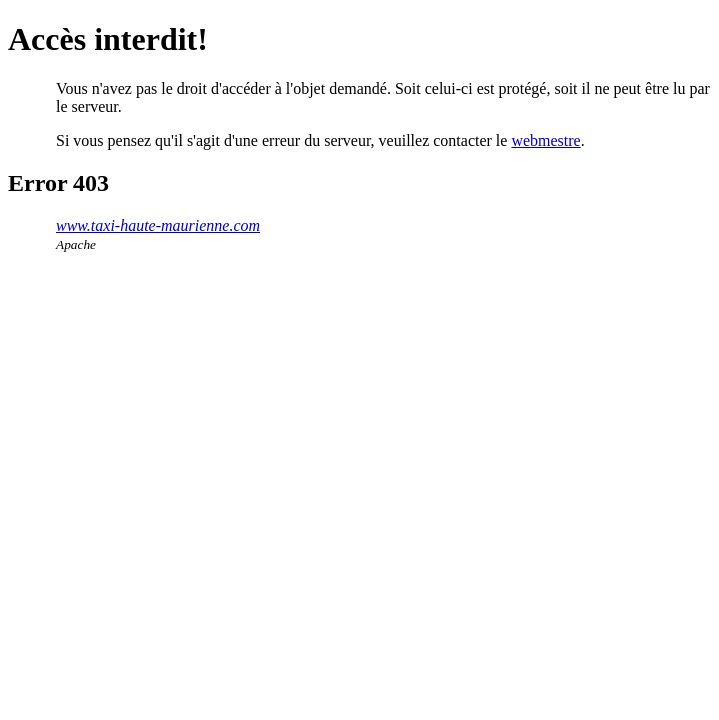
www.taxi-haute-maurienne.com (158, 225)
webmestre (545, 140)
